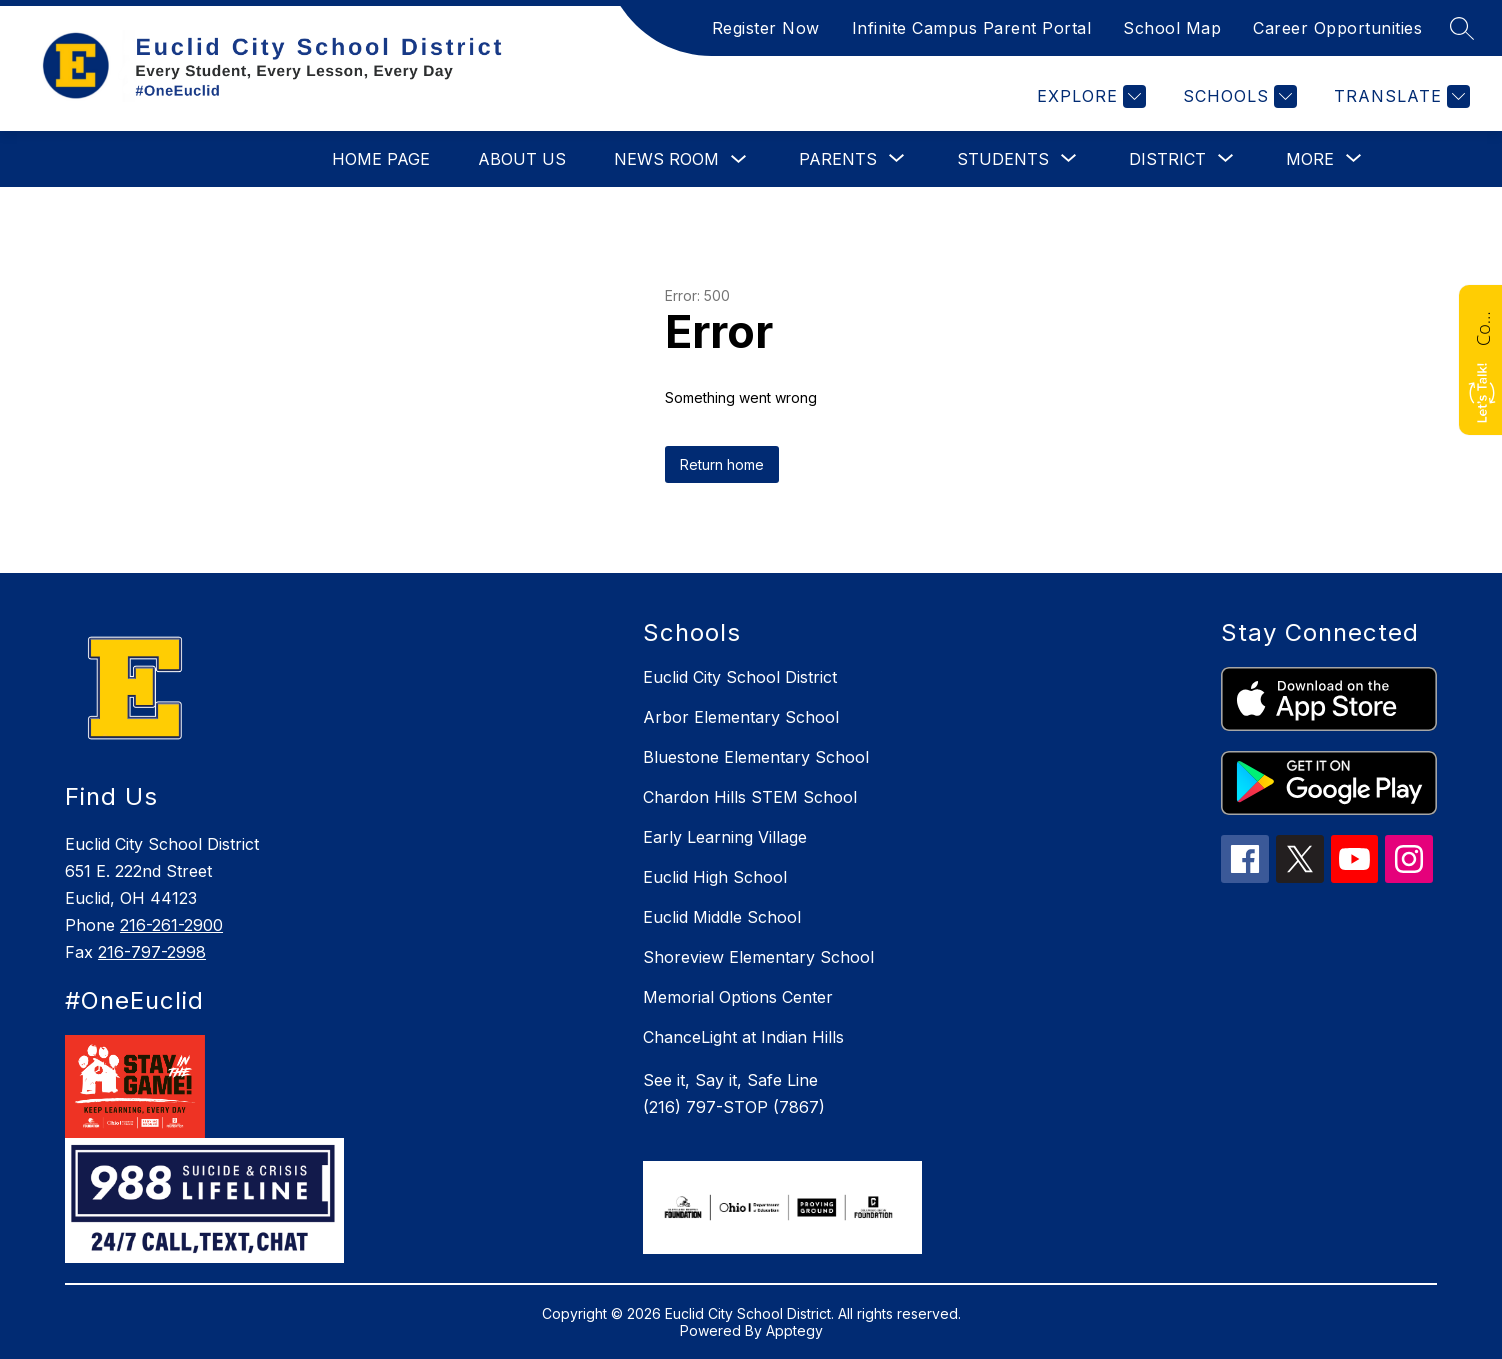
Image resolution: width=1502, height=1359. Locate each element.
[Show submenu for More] (1310, 159)
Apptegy (794, 1330)
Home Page (381, 159)
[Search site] (1462, 28)
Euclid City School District (740, 677)
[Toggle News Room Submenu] (739, 159)
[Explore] (1089, 96)
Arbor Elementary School (741, 717)
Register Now (766, 28)
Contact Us (1483, 326)
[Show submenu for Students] (1003, 159)
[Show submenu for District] (1167, 159)
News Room (666, 159)
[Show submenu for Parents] (838, 159)
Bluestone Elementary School (756, 757)
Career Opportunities (1337, 28)
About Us (522, 159)
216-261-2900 (171, 925)
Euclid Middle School (722, 917)
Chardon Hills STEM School (750, 797)
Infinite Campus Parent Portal (972, 28)
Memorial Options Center (738, 997)
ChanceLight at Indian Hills (743, 1037)
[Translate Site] (1399, 96)
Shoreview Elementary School (758, 957)
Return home (722, 464)
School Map (1172, 28)
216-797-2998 (152, 952)
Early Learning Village (725, 837)
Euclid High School (715, 877)
